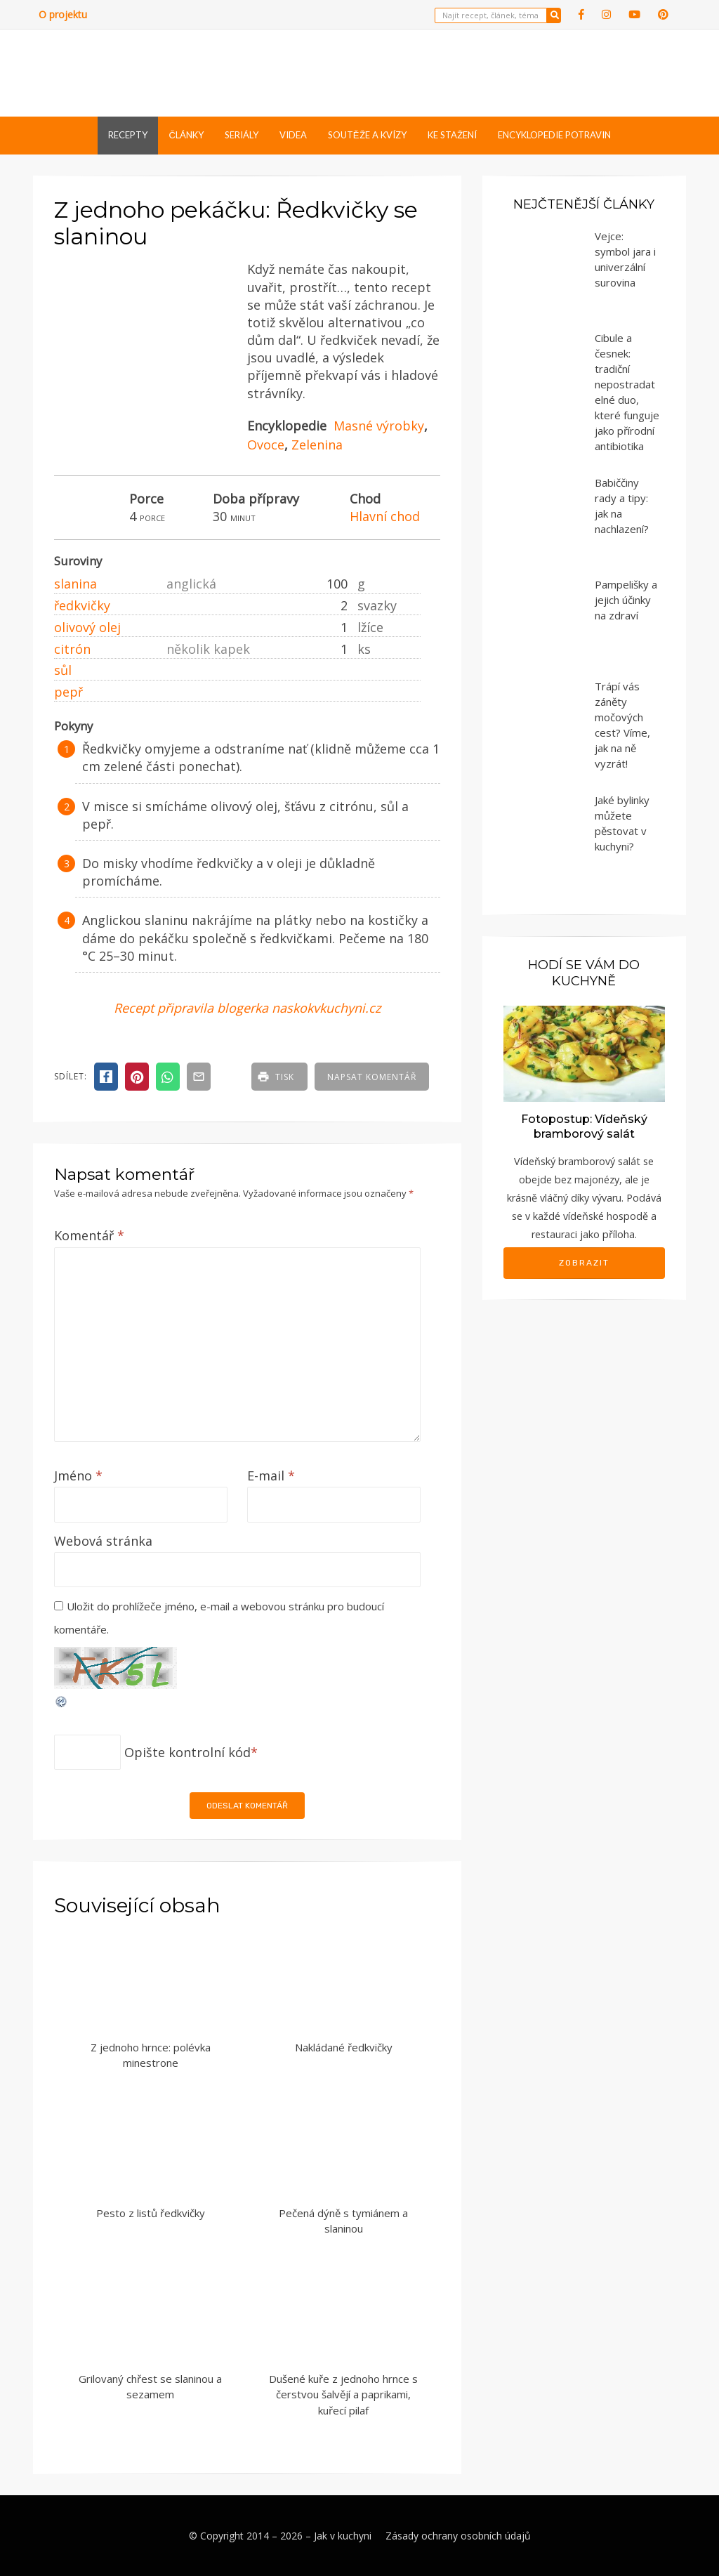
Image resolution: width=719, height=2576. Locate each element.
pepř (68, 691)
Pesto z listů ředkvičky (150, 2213)
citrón (72, 648)
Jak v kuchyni (342, 2535)
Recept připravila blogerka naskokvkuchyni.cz (247, 1007)
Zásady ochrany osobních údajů (458, 2535)
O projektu (63, 14)
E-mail (271, 1475)
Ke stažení (452, 134)
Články (186, 134)
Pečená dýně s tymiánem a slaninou (343, 2221)
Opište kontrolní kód (187, 1752)
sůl (63, 670)
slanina (75, 583)
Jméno (78, 1475)
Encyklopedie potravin (554, 134)
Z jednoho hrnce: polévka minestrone (151, 2055)
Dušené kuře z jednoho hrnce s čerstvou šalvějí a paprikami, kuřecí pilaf (343, 2394)
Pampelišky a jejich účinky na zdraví (626, 599)
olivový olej (87, 627)
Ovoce (265, 444)
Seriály (241, 134)
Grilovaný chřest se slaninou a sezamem (150, 2387)
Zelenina (317, 444)
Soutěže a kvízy (367, 134)
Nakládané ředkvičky (344, 2047)
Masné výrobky (379, 425)
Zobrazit (584, 1263)
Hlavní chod (385, 516)
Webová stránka (103, 1540)
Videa (293, 134)
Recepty (127, 134)
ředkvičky (82, 605)
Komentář (89, 1235)
